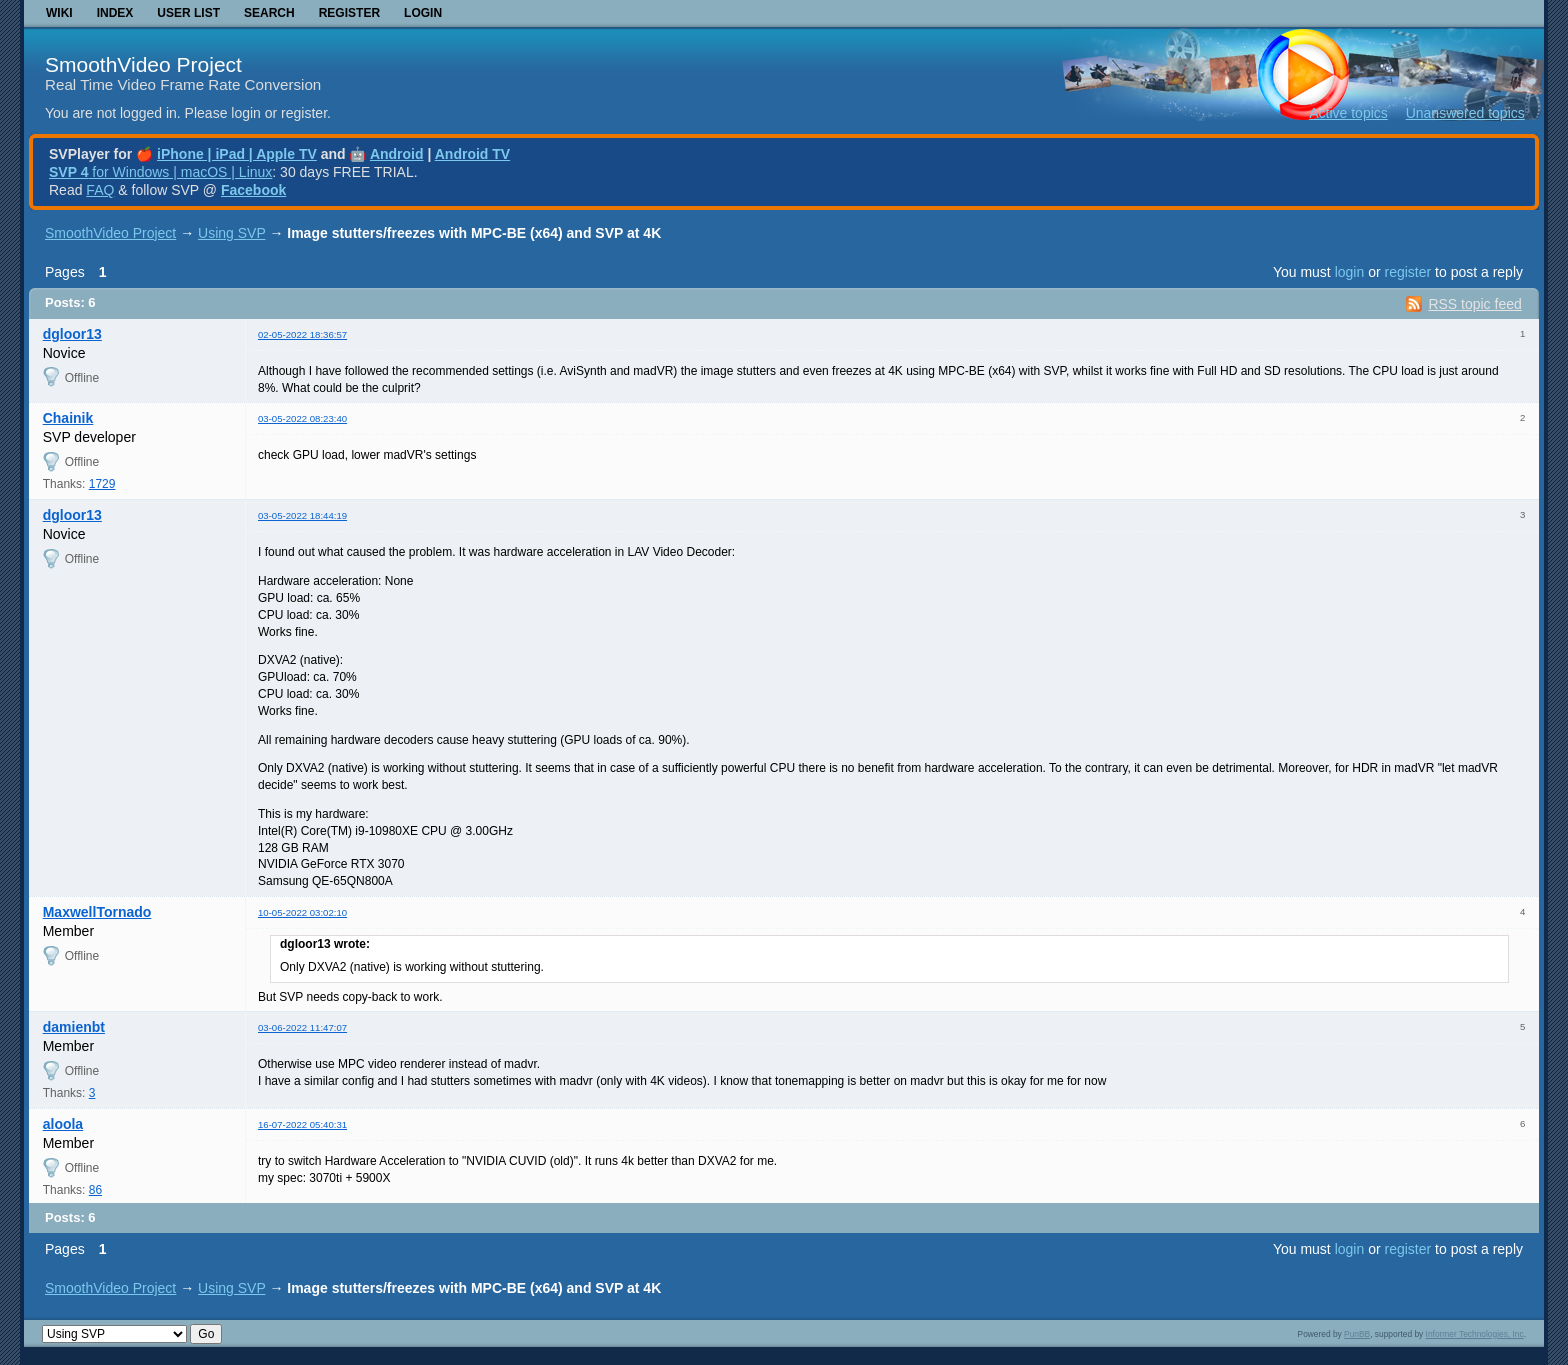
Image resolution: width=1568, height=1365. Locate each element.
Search (269, 13)
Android (397, 154)
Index (115, 13)
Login (423, 13)
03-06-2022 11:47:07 (302, 1027)
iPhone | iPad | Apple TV (237, 154)
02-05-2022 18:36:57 (302, 334)
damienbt (74, 1027)
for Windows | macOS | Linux (160, 172)
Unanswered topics (1465, 113)
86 (95, 1190)
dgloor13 (72, 334)
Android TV (472, 154)
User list (188, 13)
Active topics (1348, 113)
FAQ (100, 190)
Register (349, 13)
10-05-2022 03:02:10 (302, 912)
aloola (63, 1124)
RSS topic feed (1474, 304)
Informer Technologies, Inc (1475, 1334)
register (1407, 272)
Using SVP (231, 233)
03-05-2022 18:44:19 (302, 515)
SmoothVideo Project (143, 64)
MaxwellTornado (97, 912)
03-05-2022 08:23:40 (302, 418)
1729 (102, 484)
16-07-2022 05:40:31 (302, 1124)
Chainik (68, 418)
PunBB (1357, 1334)
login (1350, 272)
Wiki (59, 13)
